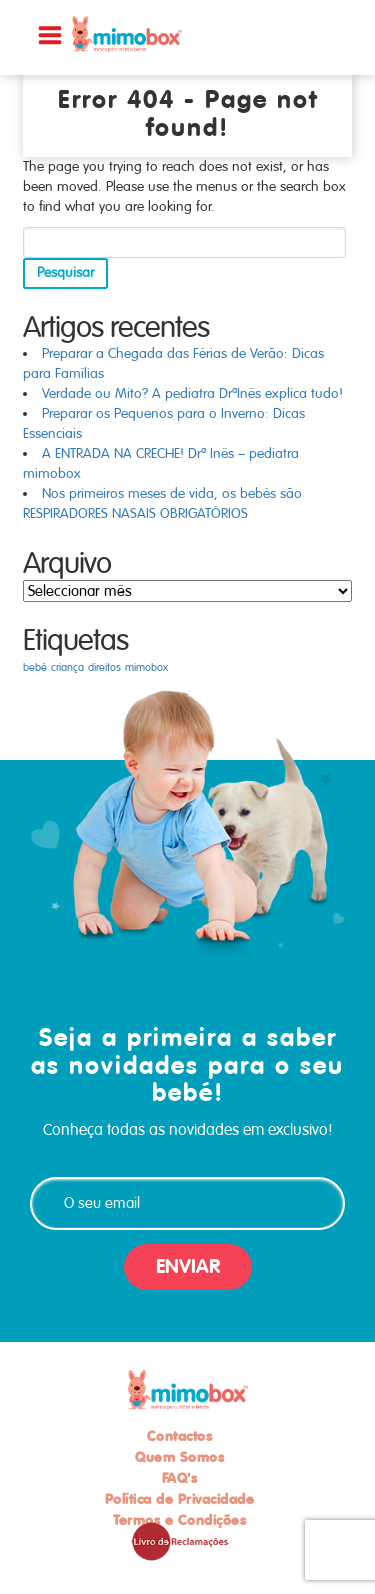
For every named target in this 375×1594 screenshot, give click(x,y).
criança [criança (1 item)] (67, 667)
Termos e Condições (179, 1520)
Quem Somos (179, 1457)
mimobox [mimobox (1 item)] (146, 667)
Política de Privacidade (180, 1499)
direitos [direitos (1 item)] (104, 667)
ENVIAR (188, 1266)
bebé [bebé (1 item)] (35, 667)
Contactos (180, 1436)
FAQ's (180, 1478)
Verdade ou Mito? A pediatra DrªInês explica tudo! (192, 393)
